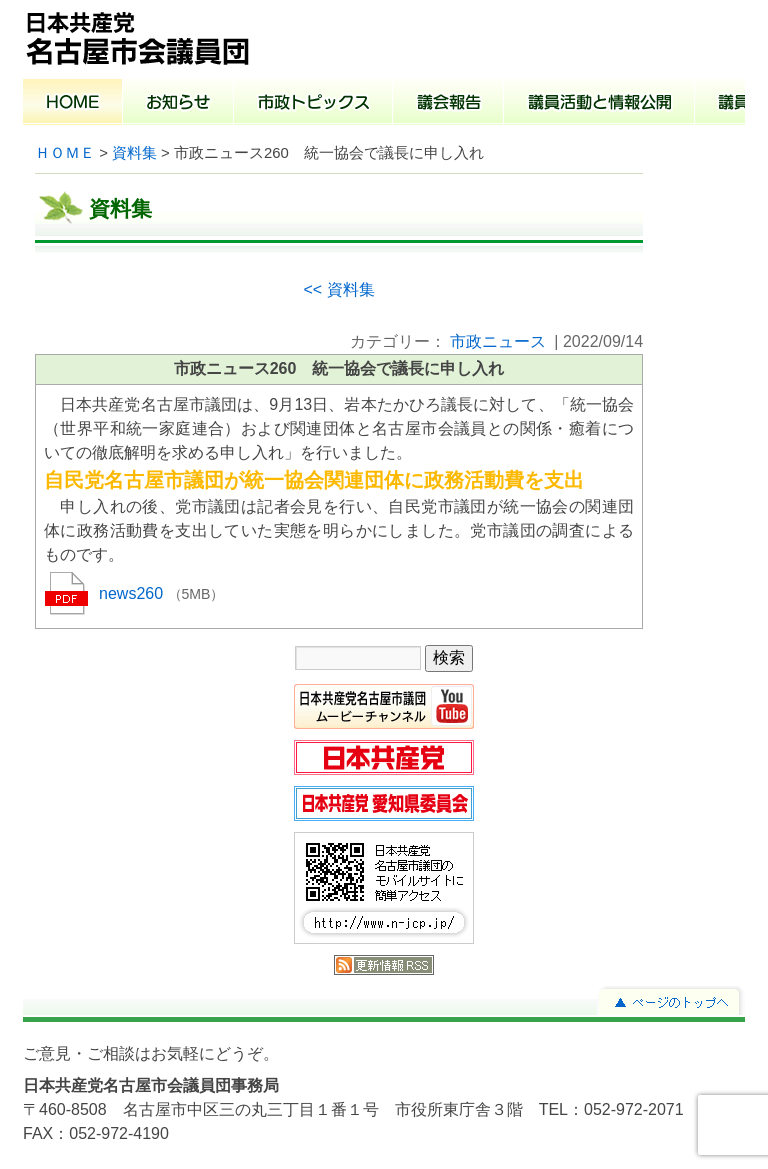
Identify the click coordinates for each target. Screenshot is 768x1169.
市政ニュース (498, 341)
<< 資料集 (338, 289)
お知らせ (178, 104)
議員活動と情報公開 (599, 104)
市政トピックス (313, 104)
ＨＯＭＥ (65, 153)
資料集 (134, 153)
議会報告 (448, 104)
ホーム (73, 104)
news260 (133, 593)
